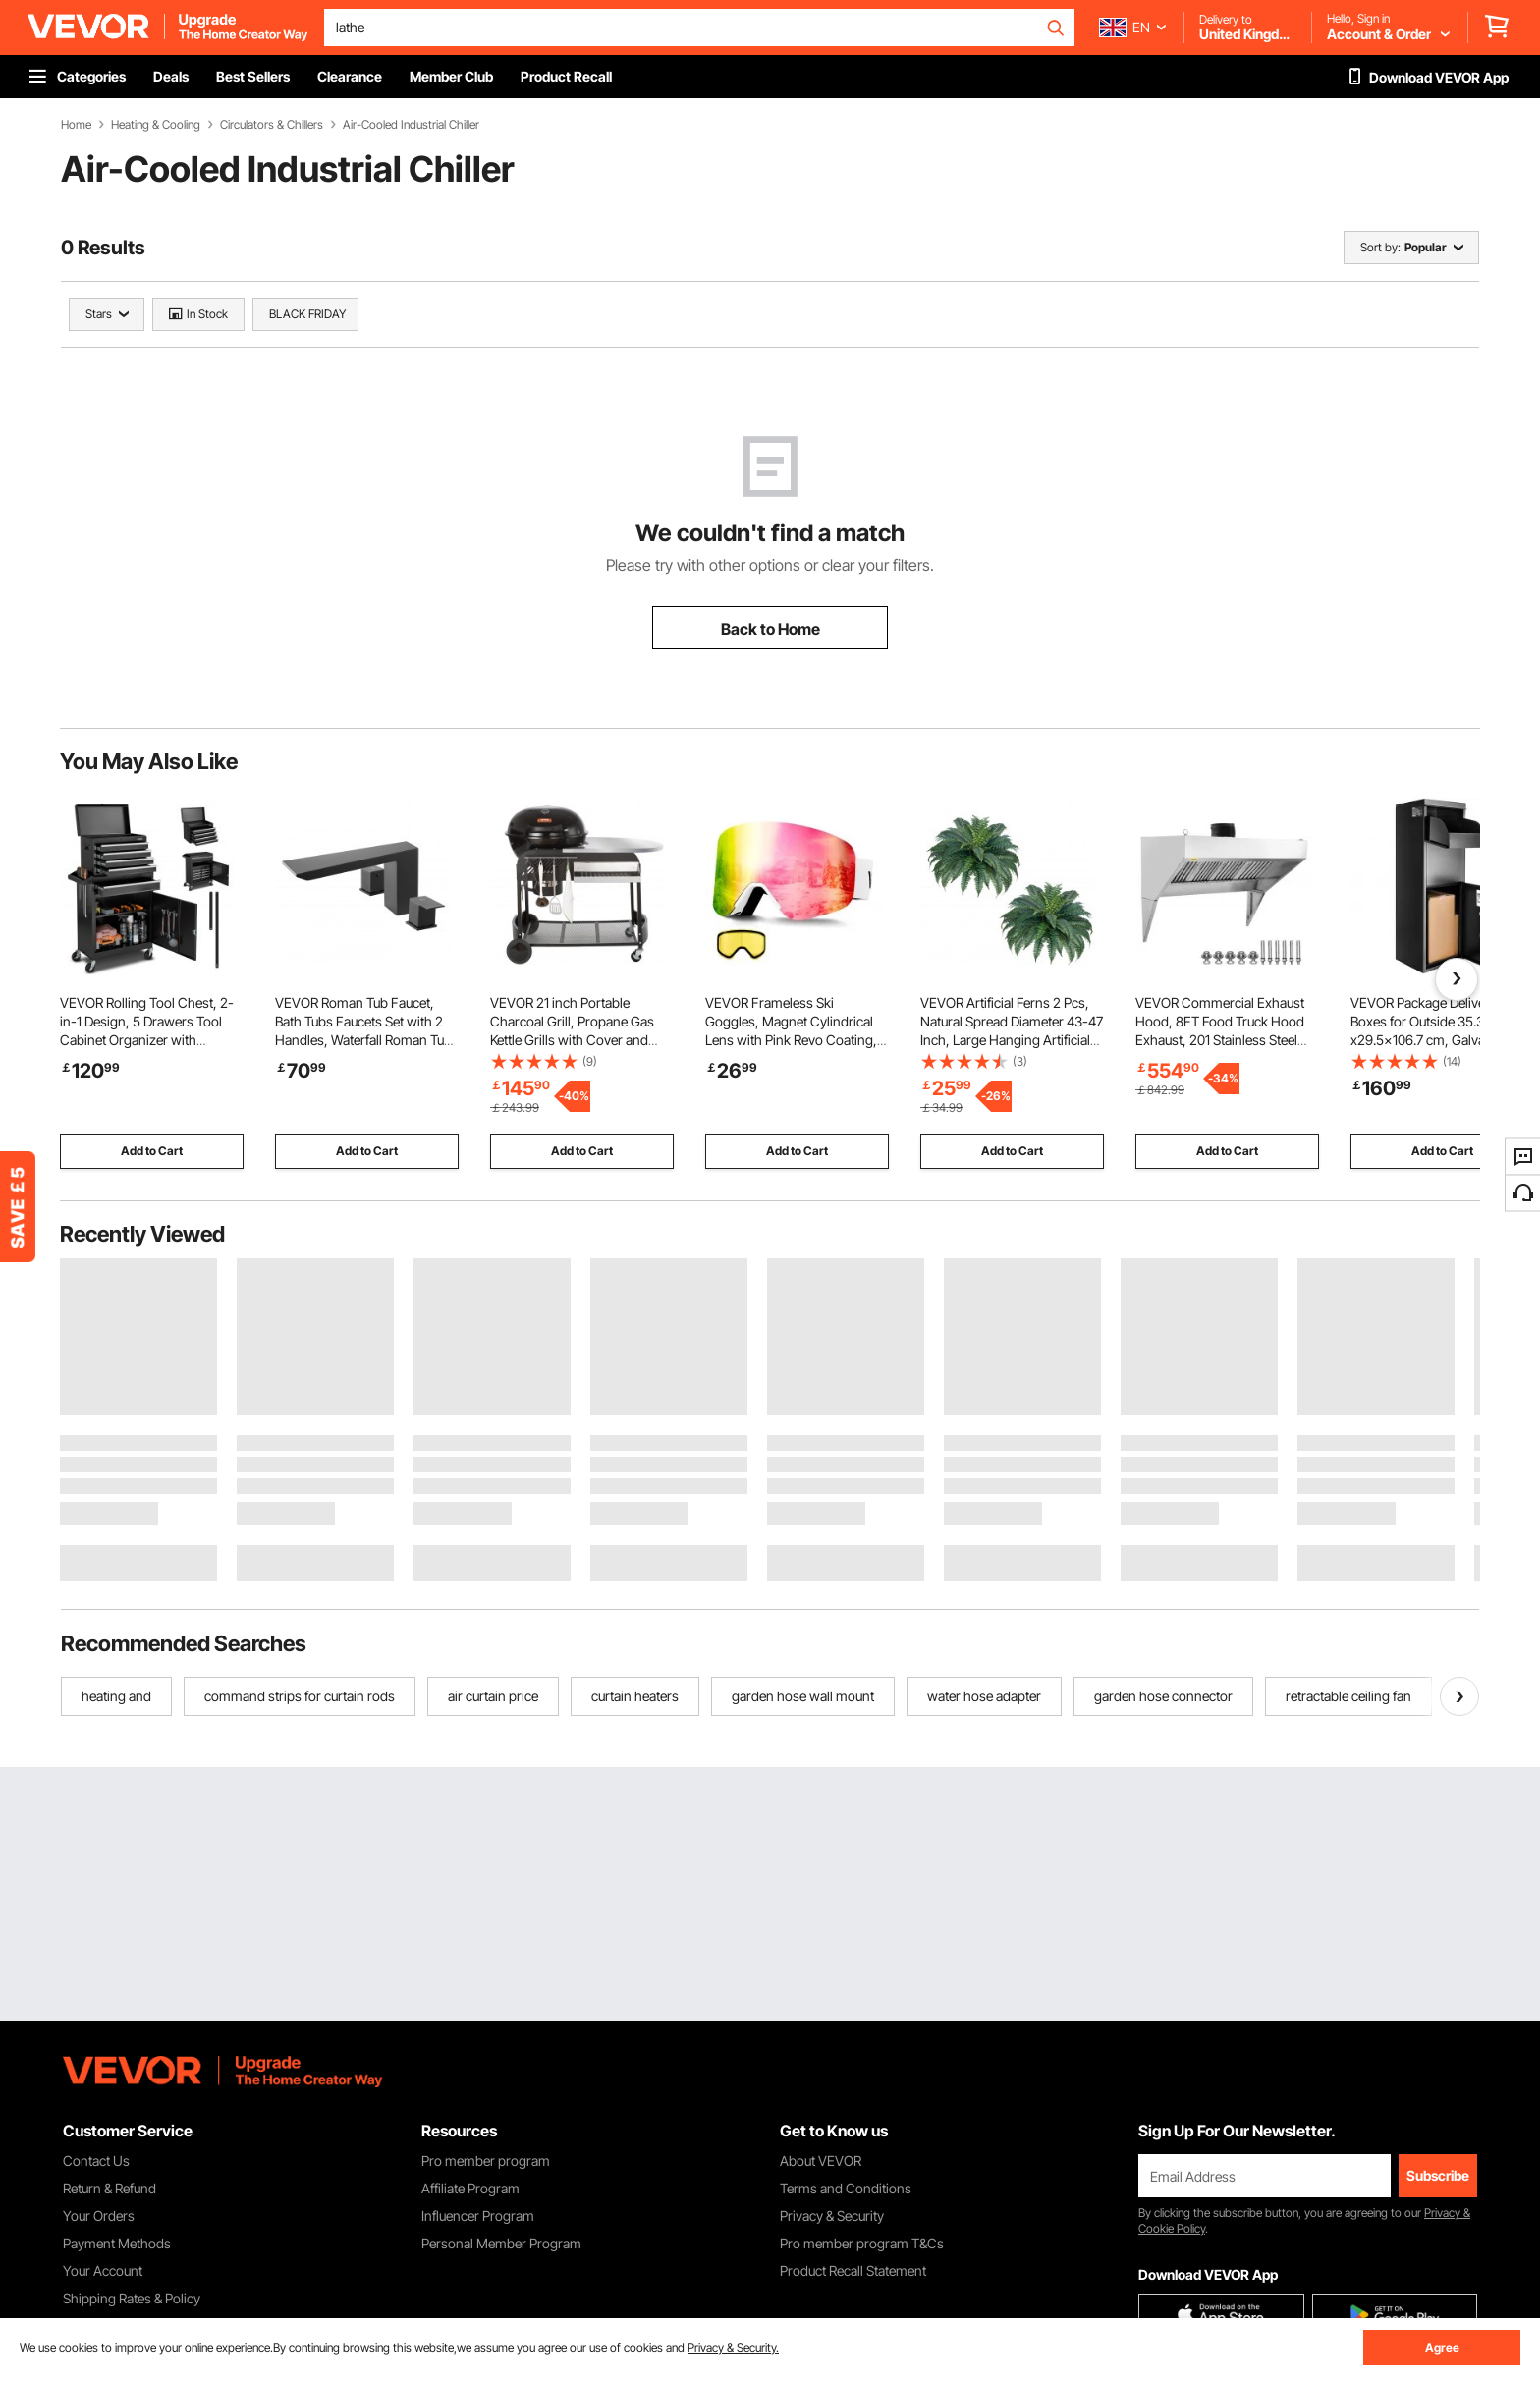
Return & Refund (109, 2188)
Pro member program (485, 2160)
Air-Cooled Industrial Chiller (411, 125)
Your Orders (99, 2215)
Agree (1442, 2347)
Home (76, 125)
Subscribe (1437, 2175)
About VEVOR (820, 2160)
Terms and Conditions (845, 2188)
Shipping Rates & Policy (131, 2298)
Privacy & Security (832, 2215)
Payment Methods (117, 2243)
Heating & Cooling (155, 125)
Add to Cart (152, 1150)
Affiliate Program (470, 2188)
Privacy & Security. (733, 2347)
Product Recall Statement (853, 2270)
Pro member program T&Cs (862, 2243)
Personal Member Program (501, 2243)
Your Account (102, 2270)
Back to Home (770, 628)
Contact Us (96, 2160)
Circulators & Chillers (271, 125)
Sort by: (1380, 247)
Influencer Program (477, 2215)
